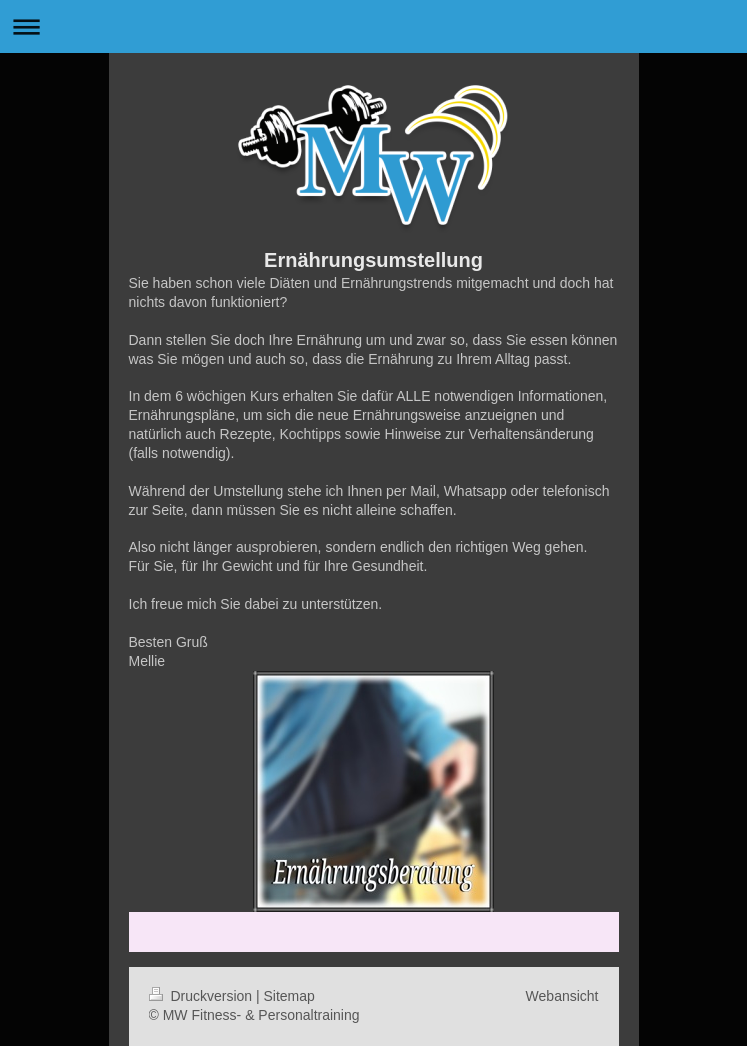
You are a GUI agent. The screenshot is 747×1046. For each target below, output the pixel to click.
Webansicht (562, 996)
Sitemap (289, 996)
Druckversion (202, 996)
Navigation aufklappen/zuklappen (373, 26)
